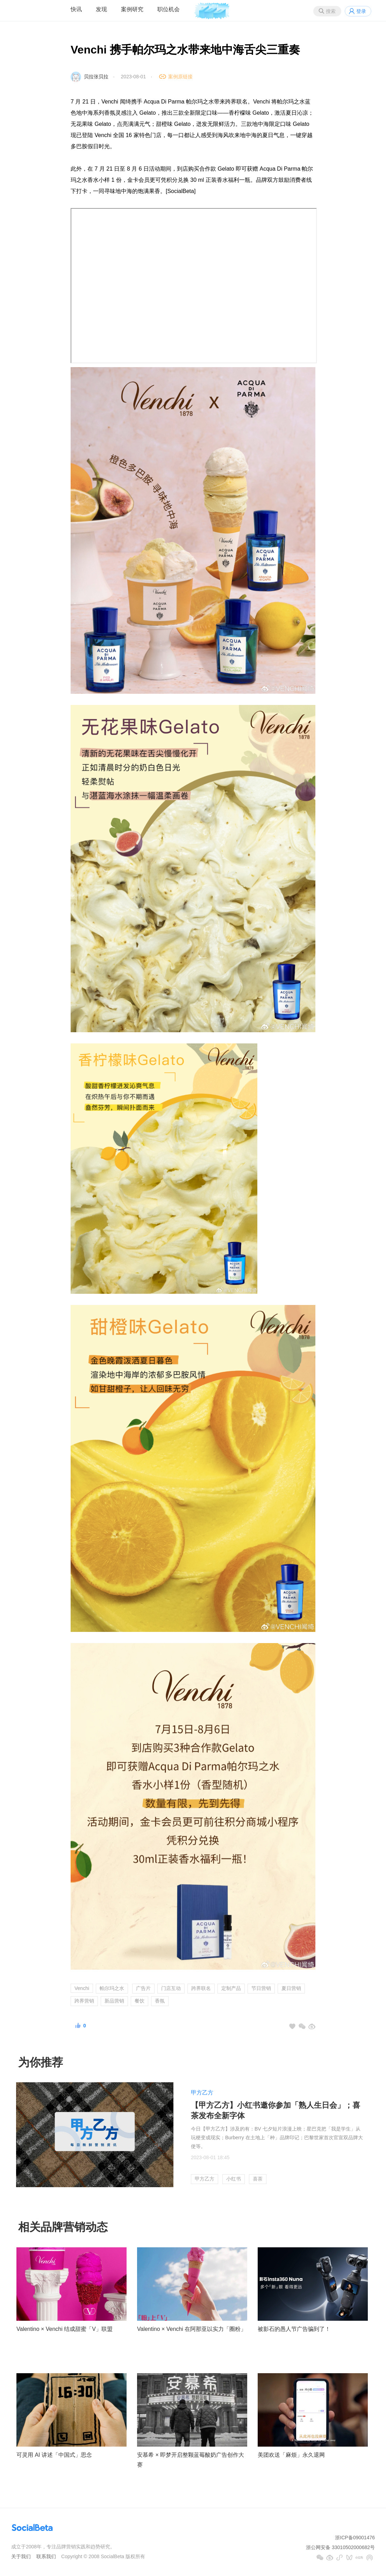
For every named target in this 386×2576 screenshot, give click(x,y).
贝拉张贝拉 (96, 76)
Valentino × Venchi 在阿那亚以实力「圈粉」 (191, 2329)
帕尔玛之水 (112, 1988)
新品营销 (114, 2001)
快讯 (76, 9)
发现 (101, 9)
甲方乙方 (202, 2093)
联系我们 (46, 2556)
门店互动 (171, 1988)
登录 (361, 11)
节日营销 (261, 1988)
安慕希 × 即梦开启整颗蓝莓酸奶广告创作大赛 (190, 2460)
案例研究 (132, 9)
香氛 (160, 2001)
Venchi (81, 1988)
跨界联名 (201, 1988)
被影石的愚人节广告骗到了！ (294, 2329)
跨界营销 (84, 2001)
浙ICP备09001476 (355, 2537)
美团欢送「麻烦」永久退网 (291, 2455)
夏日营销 (291, 1988)
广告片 (143, 1988)
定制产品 (231, 1988)
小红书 (233, 2179)
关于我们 (21, 2556)
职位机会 (168, 9)
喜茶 (258, 2179)
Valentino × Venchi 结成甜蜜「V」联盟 (64, 2329)
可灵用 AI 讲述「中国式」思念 (54, 2455)
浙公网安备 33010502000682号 (340, 2547)
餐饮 (139, 2001)
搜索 (331, 11)
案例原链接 (180, 76)
